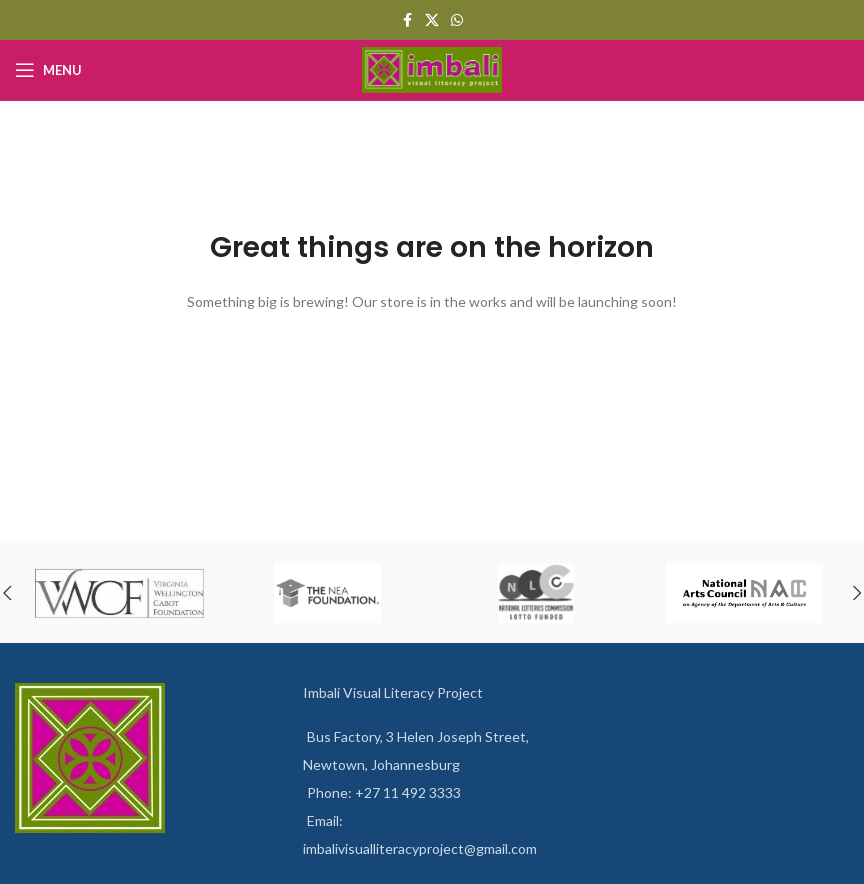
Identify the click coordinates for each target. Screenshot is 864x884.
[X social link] (432, 20)
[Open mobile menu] (48, 70)
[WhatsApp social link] (457, 20)
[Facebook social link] (407, 20)
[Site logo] (432, 68)
